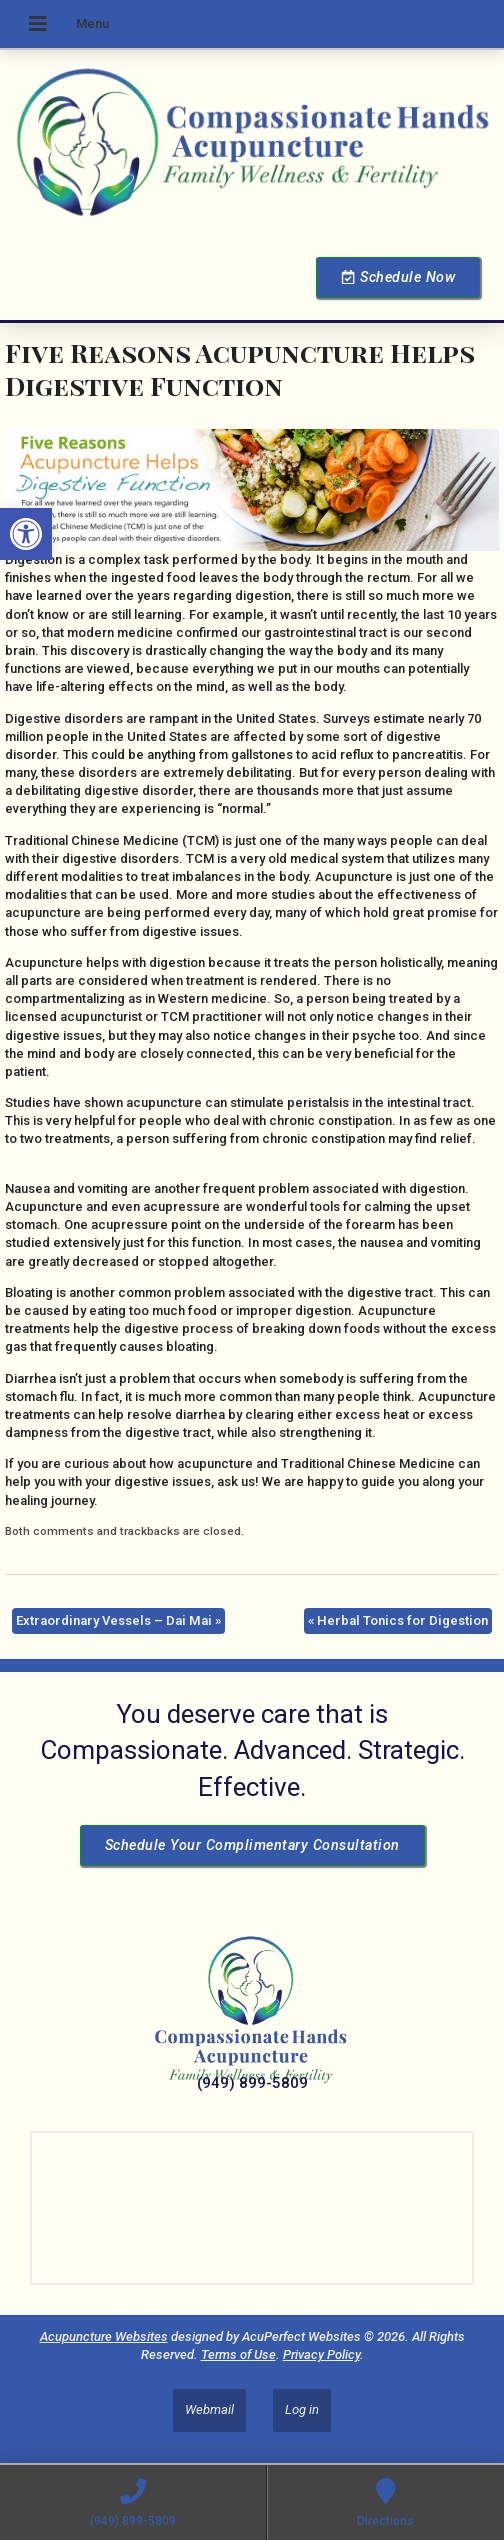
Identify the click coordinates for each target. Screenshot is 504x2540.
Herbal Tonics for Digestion (398, 1620)
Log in (302, 2409)
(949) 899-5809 (252, 2083)
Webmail (209, 2409)
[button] (26, 534)
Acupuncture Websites (104, 2336)
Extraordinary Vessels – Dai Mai (118, 1620)
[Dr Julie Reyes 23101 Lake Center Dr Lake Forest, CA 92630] (252, 2208)
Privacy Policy (321, 2354)
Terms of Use (238, 2354)
